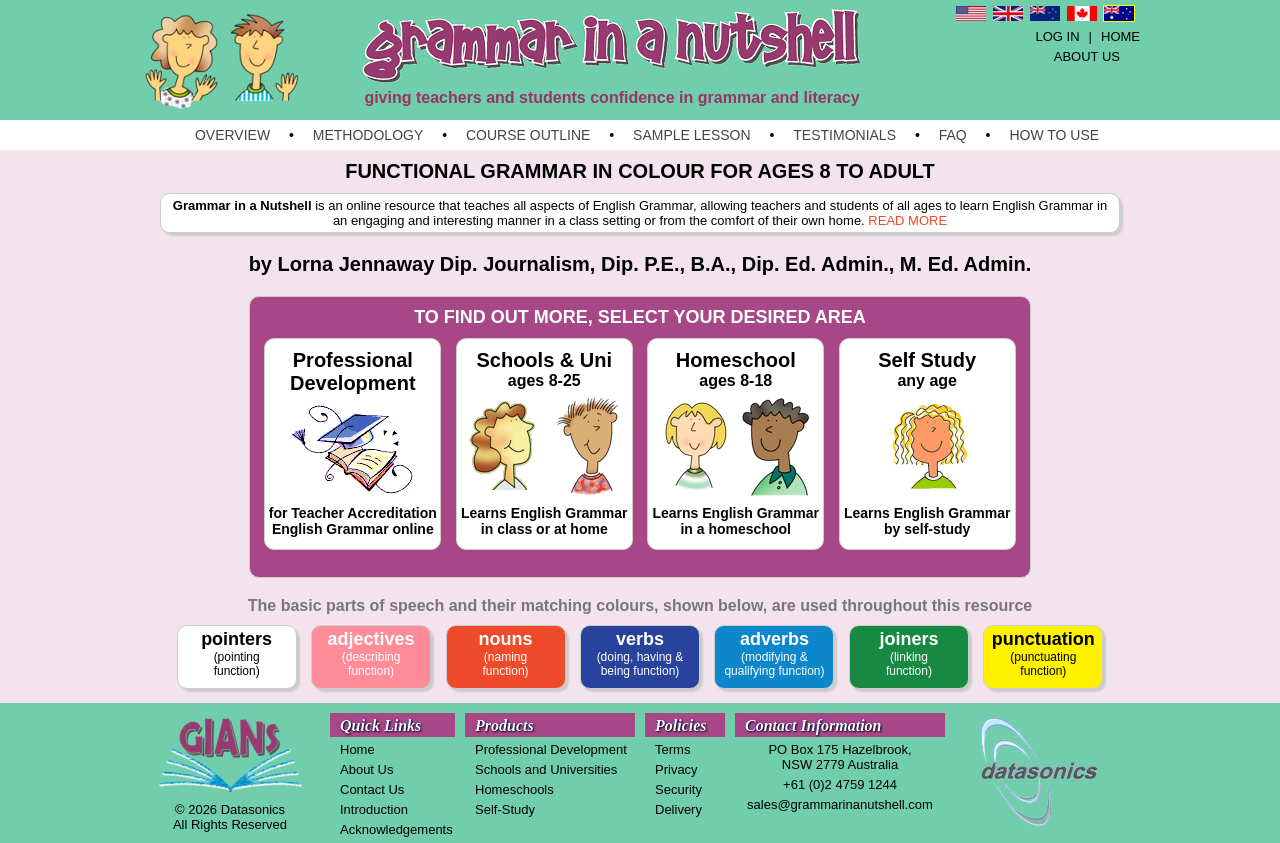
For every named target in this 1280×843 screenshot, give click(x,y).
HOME (1120, 36)
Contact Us (372, 789)
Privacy (676, 769)
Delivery (678, 809)
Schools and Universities (546, 769)
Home (357, 749)
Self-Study (505, 809)
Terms (672, 749)
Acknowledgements (396, 829)
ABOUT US (1087, 56)
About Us (366, 769)
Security (678, 789)
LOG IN (1058, 36)
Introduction (374, 809)
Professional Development (551, 749)
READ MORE (907, 220)
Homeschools (514, 789)
